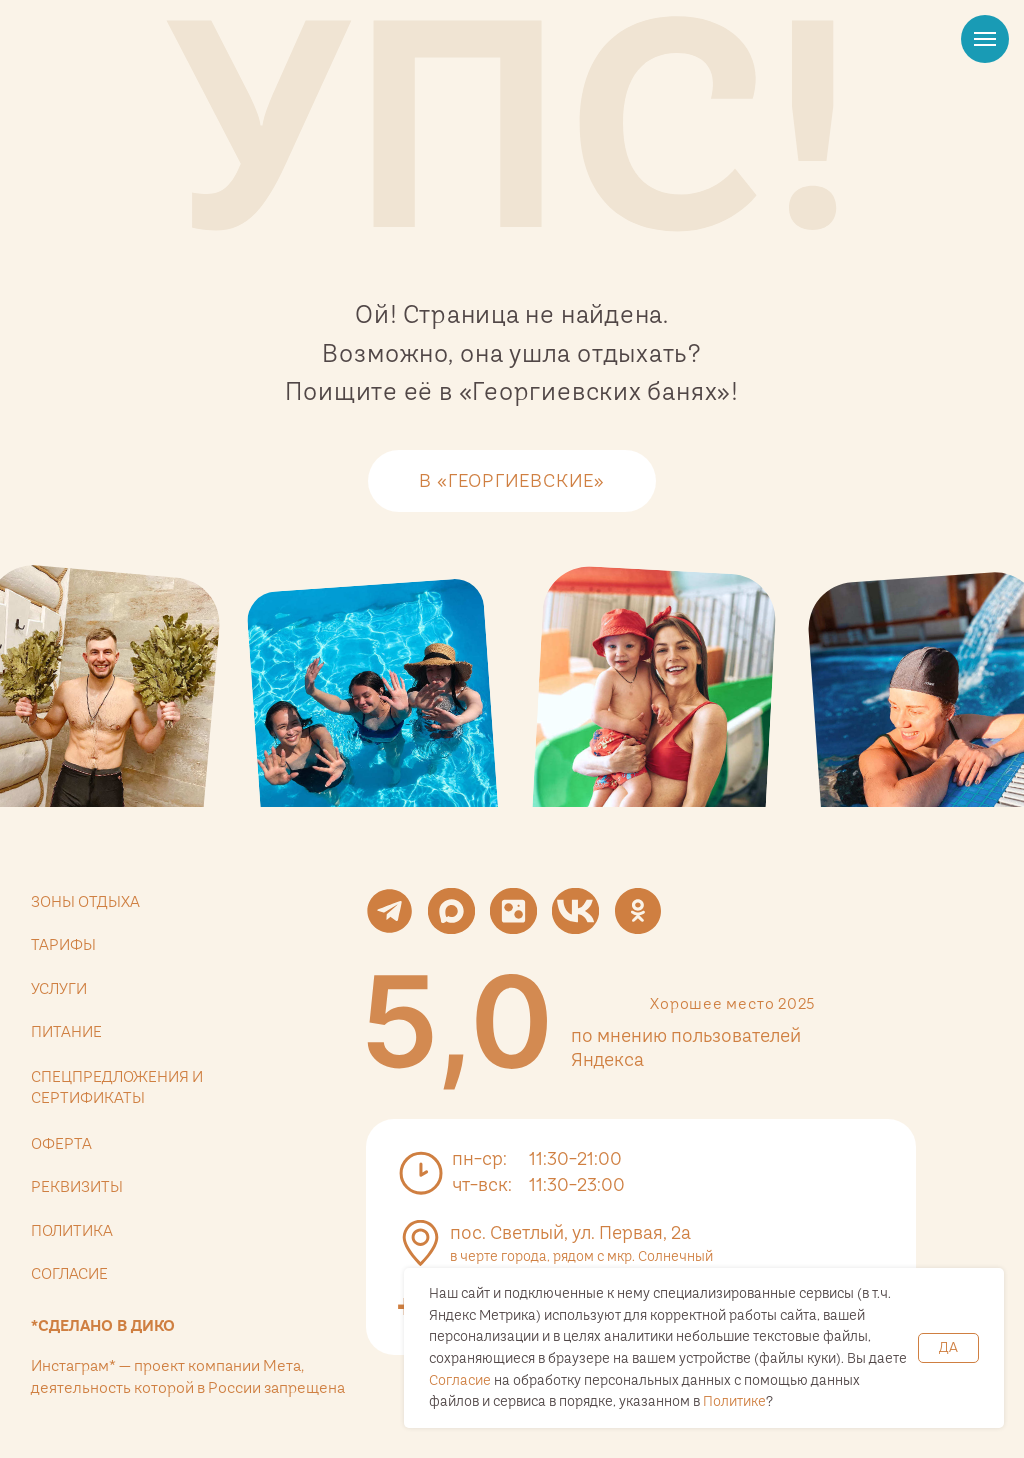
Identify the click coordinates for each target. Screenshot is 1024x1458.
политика (72, 1230)
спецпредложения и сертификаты (117, 1087)
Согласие (460, 1380)
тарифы (63, 944)
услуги (59, 988)
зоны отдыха (85, 901)
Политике (734, 1401)
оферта (61, 1143)
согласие (69, 1273)
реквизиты (77, 1186)
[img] (456, 1021)
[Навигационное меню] (985, 39)
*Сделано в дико (103, 1325)
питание (66, 1031)
